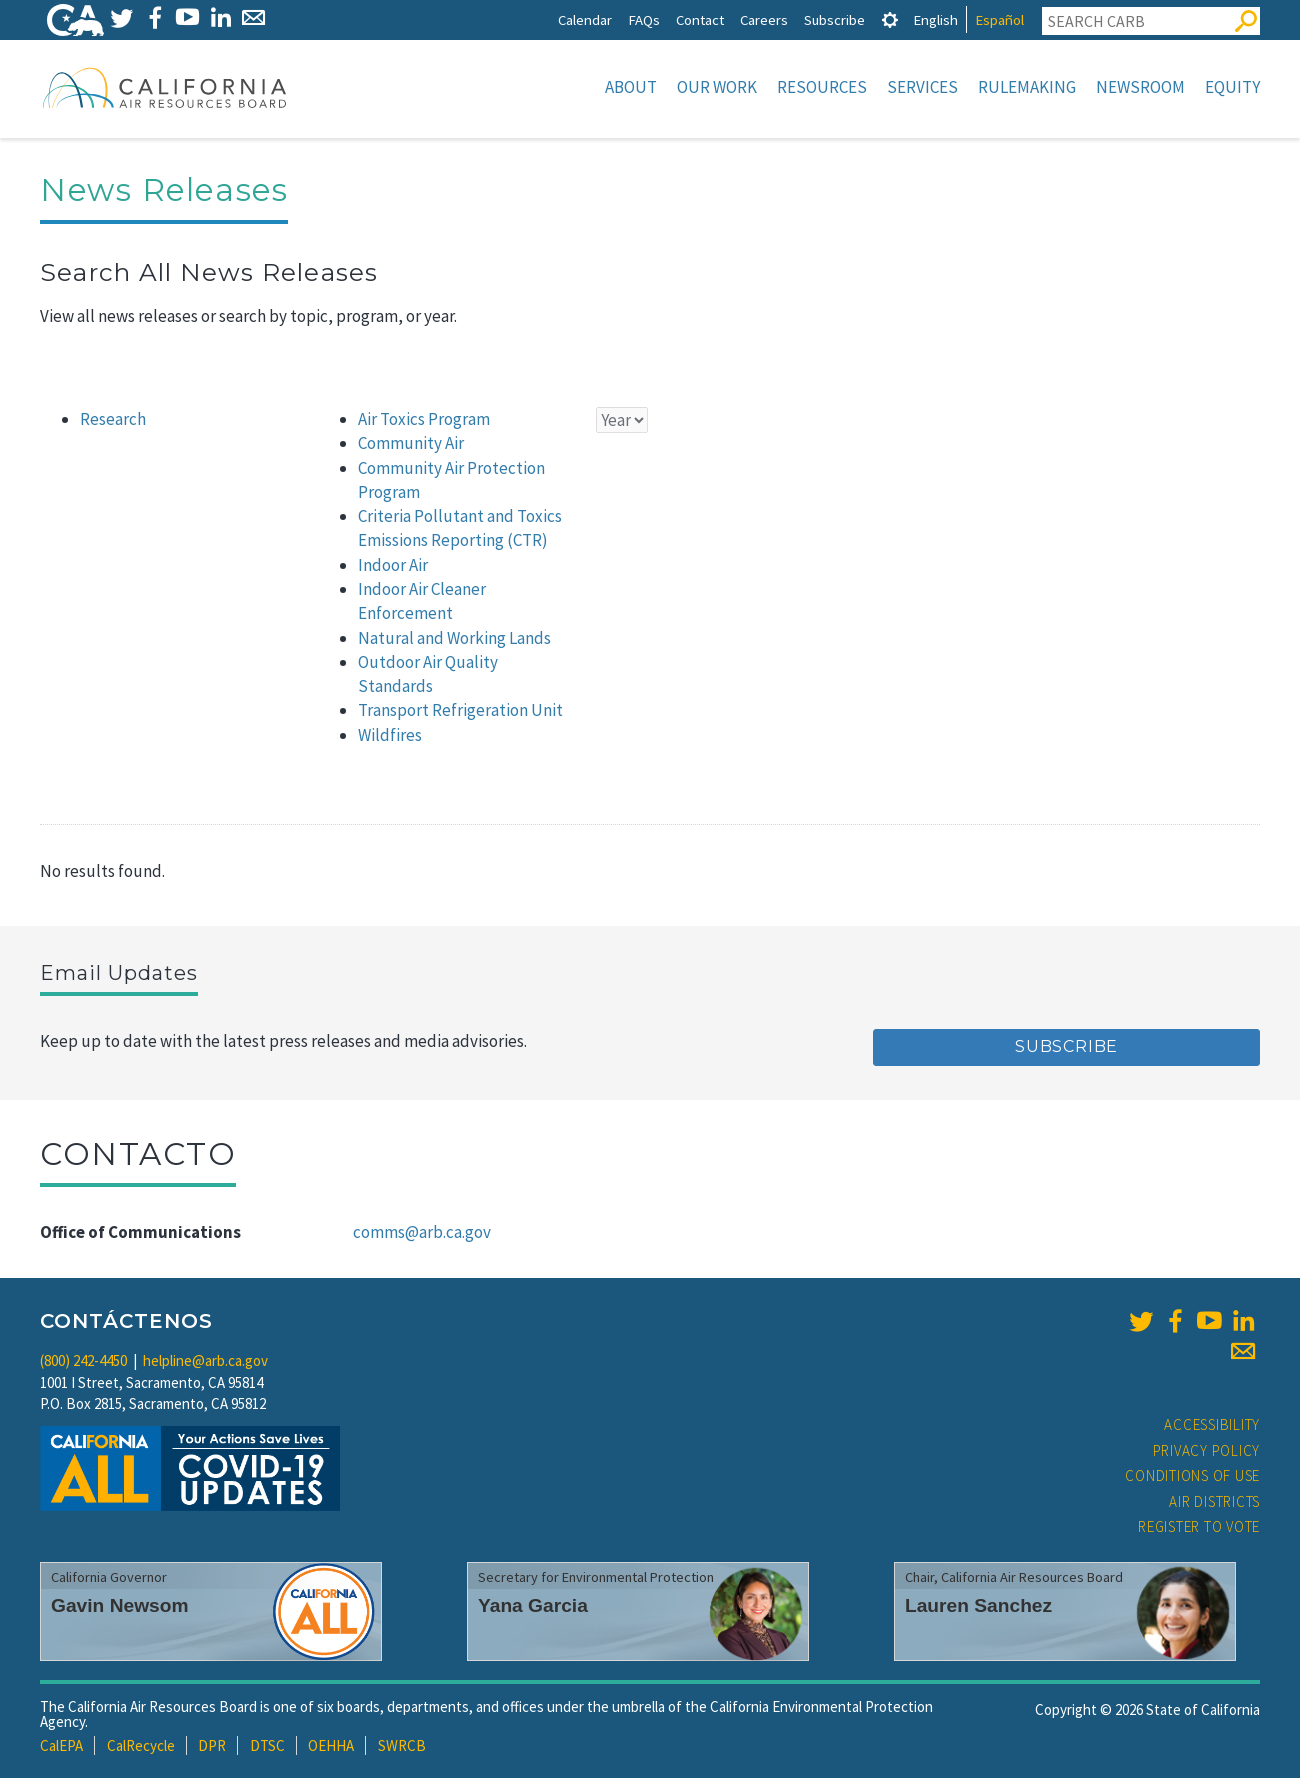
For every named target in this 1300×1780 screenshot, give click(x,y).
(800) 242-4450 (83, 1362)
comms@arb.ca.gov (422, 1234)
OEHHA (331, 1747)
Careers (764, 19)
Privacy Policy (1207, 1452)
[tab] (890, 19)
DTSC (267, 1747)
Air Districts (1214, 1503)
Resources (822, 87)
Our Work (717, 87)
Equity (1232, 87)
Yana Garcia (533, 1607)
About (631, 87)
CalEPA (61, 1747)
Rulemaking (1027, 87)
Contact (700, 19)
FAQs (644, 19)
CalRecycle (141, 1747)
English (935, 19)
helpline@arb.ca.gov (205, 1362)
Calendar (585, 19)
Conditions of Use (1192, 1477)
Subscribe (834, 19)
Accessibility (1212, 1426)
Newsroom (1140, 87)
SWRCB (402, 1747)
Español (999, 19)
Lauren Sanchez (978, 1607)
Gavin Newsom (120, 1607)
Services (922, 87)
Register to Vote (1199, 1528)
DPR (212, 1747)
